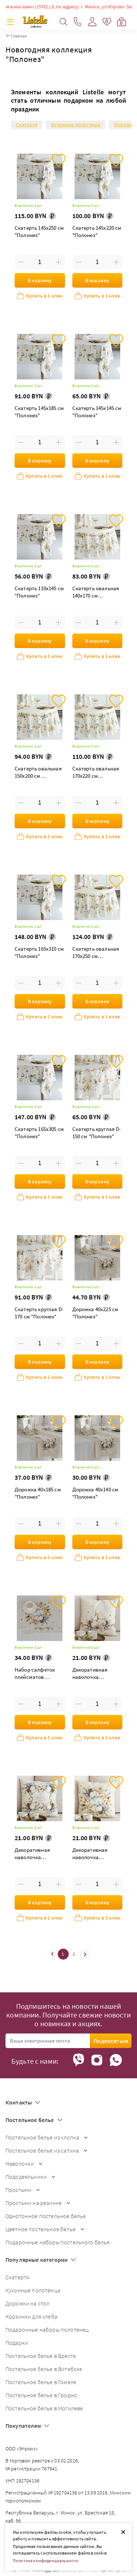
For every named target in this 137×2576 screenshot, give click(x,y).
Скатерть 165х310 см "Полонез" (39, 952)
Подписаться (111, 2040)
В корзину (40, 280)
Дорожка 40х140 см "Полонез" (95, 1493)
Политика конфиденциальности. (46, 2560)
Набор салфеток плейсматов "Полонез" (35, 1674)
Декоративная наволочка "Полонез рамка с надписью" (36, 1854)
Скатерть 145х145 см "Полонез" (97, 412)
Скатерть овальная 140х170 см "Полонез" (95, 592)
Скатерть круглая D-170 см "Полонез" (39, 1313)
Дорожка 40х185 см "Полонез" (38, 1493)
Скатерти (26, 124)
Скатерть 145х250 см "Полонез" (39, 231)
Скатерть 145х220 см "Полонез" (97, 231)
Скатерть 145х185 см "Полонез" (39, 412)
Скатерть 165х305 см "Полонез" (39, 1132)
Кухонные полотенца (75, 124)
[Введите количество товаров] (39, 262)
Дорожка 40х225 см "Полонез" (95, 1313)
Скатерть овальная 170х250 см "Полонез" (95, 953)
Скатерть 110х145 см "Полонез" (39, 592)
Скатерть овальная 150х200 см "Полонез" (38, 773)
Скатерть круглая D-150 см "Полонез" (96, 1132)
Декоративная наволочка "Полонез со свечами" (90, 1674)
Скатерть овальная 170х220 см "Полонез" (95, 773)
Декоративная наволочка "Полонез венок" (92, 1854)
